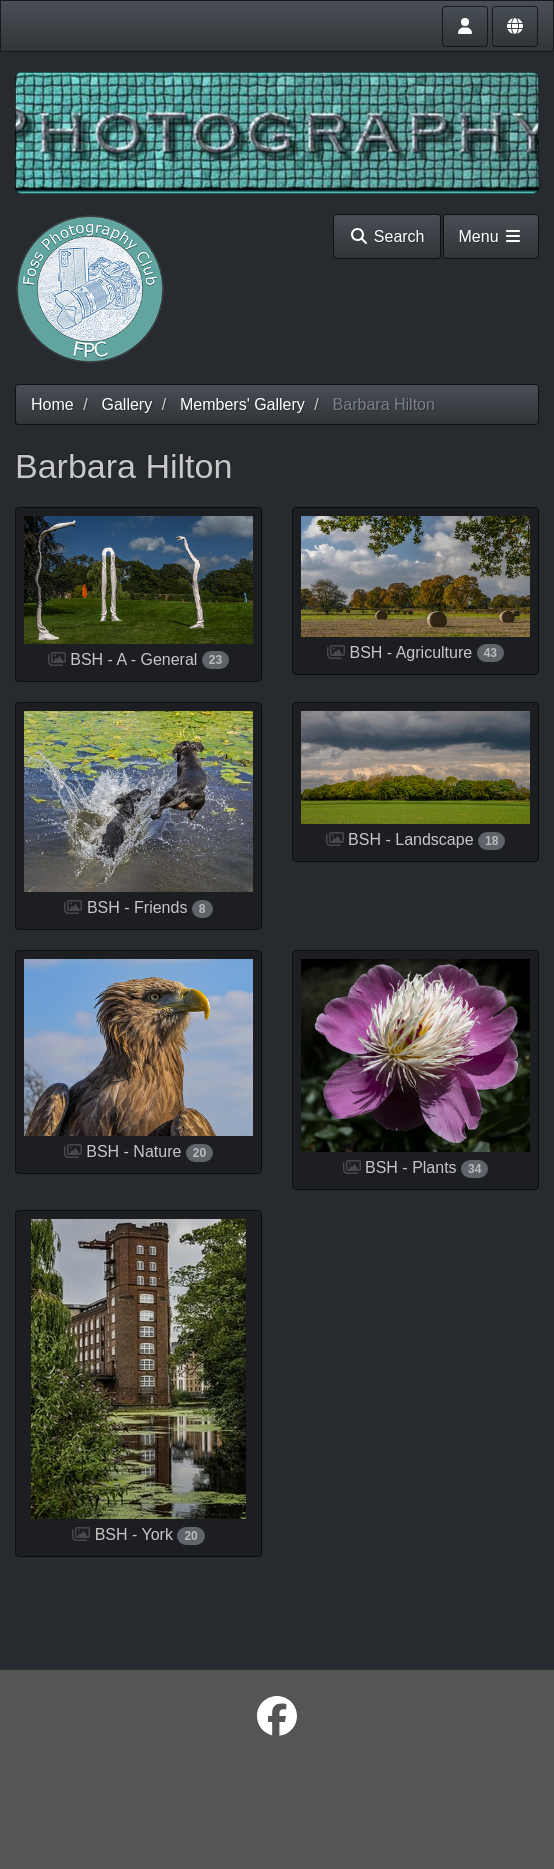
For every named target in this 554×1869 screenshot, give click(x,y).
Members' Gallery (242, 404)
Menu (491, 236)
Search (386, 236)
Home (52, 404)
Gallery (126, 404)
